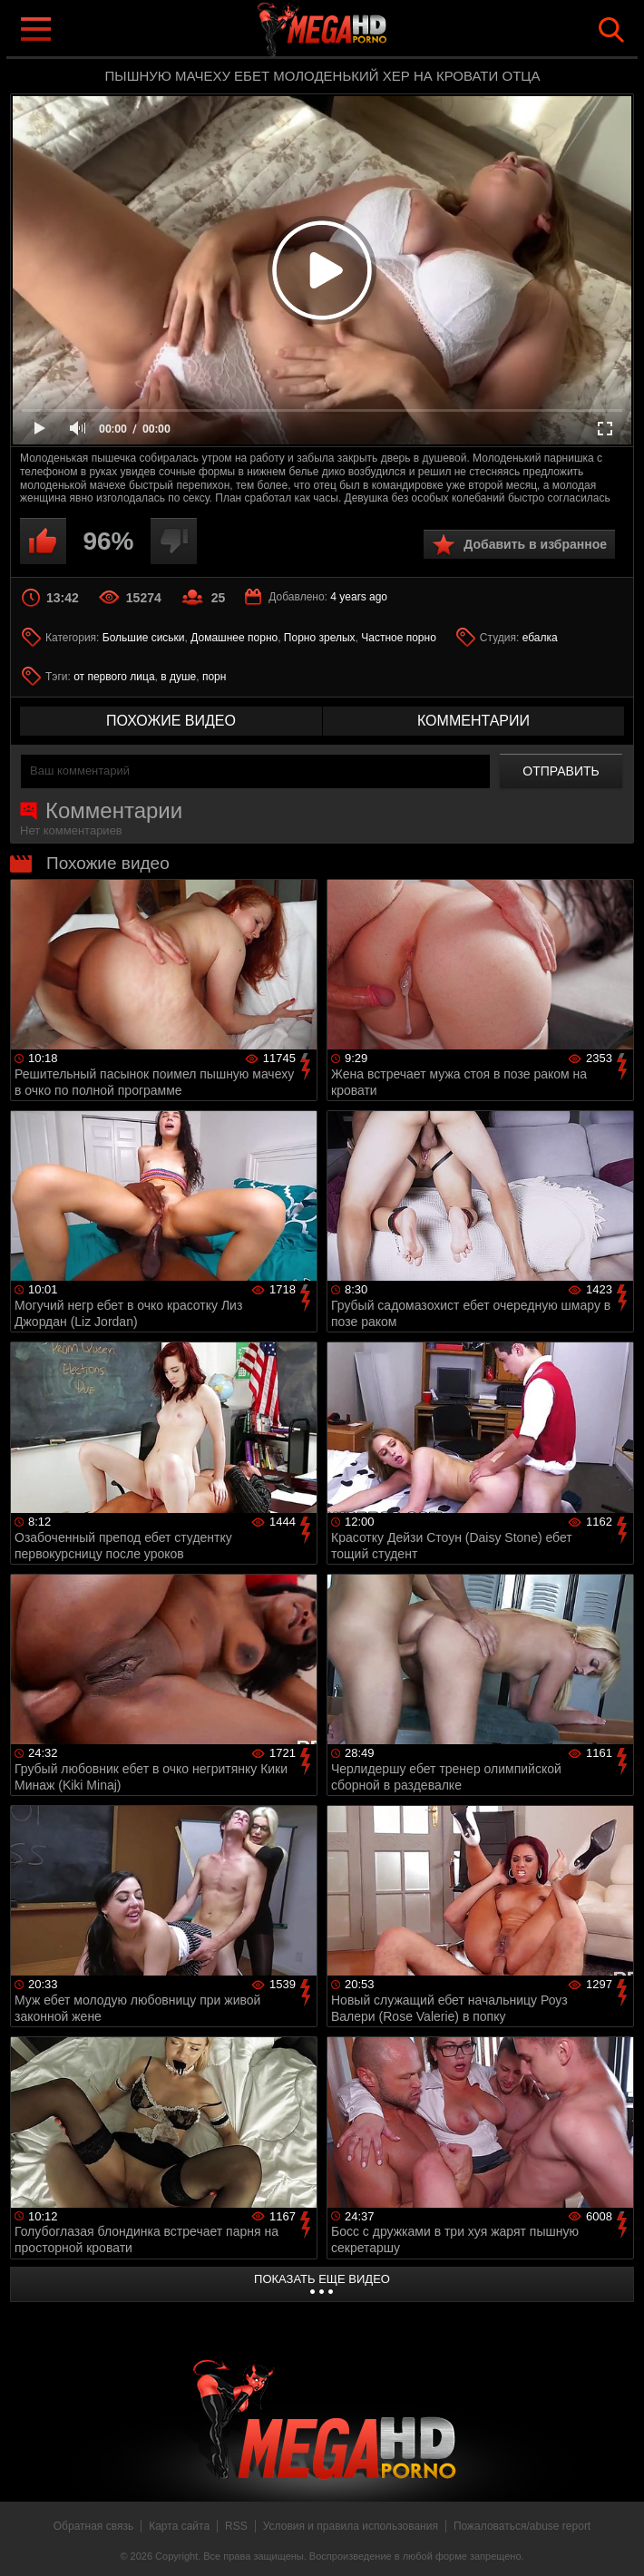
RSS (236, 2526)
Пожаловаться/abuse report (522, 2526)
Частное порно (398, 637)
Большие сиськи (143, 637)
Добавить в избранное (535, 544)
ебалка (540, 637)
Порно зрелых (320, 637)
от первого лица (113, 676)
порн (214, 676)
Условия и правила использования (350, 2526)
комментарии (473, 720)
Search (611, 30)
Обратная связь (93, 2526)
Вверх (617, 2542)
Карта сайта (179, 2526)
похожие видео (171, 720)
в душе (178, 676)
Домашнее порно (234, 637)
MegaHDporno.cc (358, 30)
